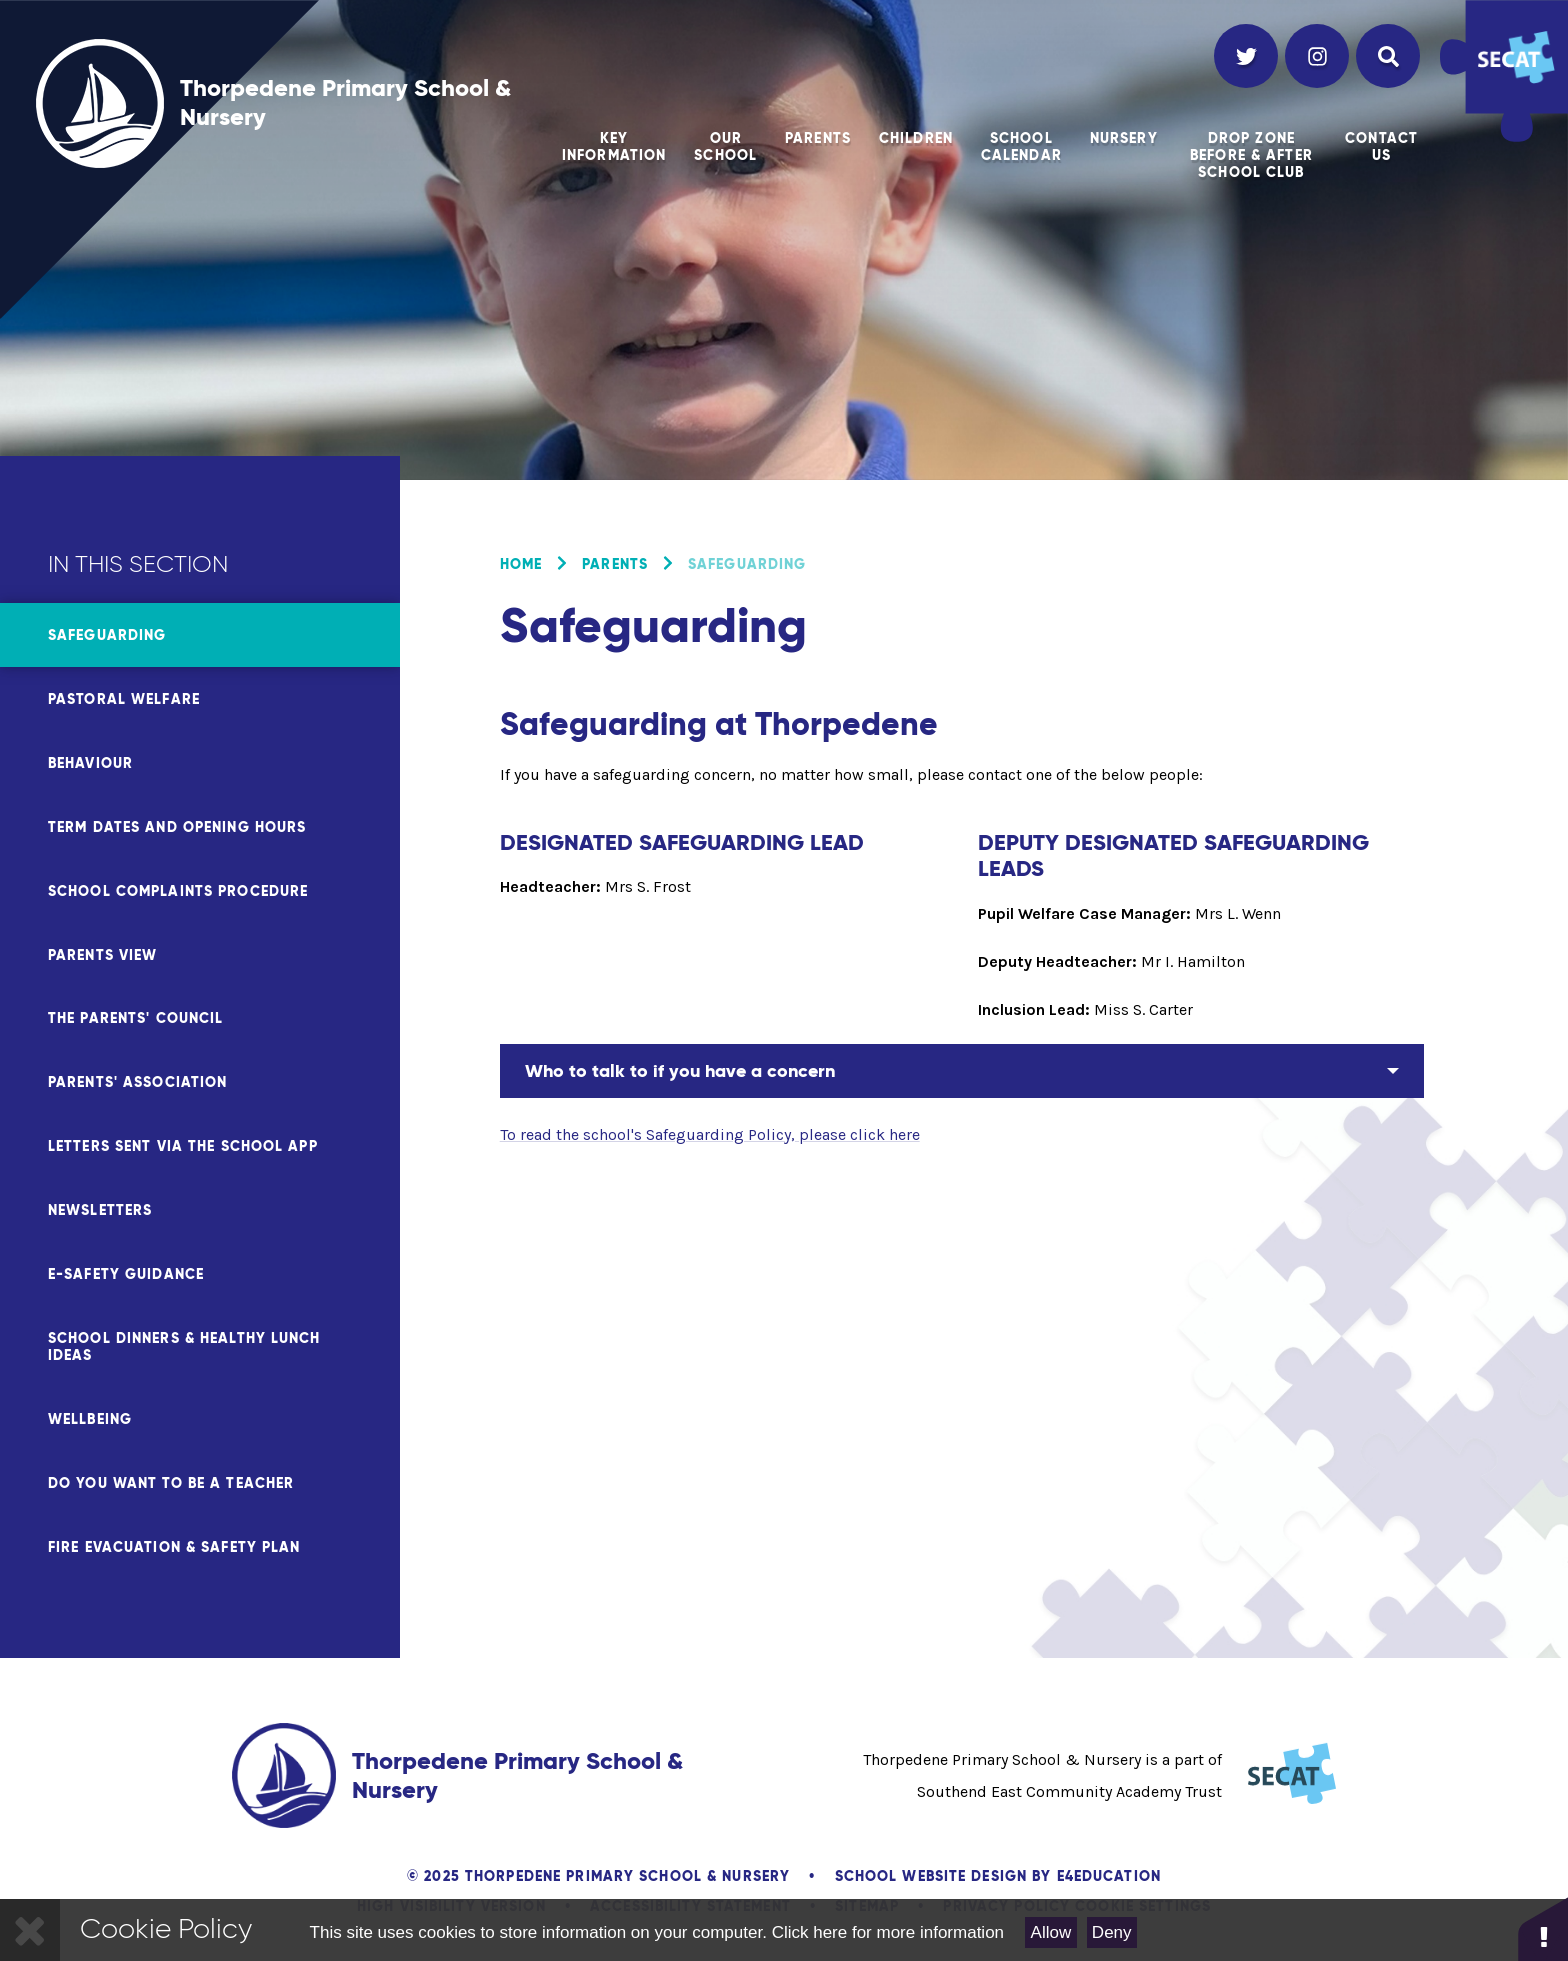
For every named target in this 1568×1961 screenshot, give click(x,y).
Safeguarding (747, 564)
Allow (1051, 1932)
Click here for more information (888, 1932)
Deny (1112, 1932)
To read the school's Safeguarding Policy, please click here (710, 1134)
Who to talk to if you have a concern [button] (680, 1070)
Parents (615, 564)
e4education (1109, 1876)
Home (521, 564)
